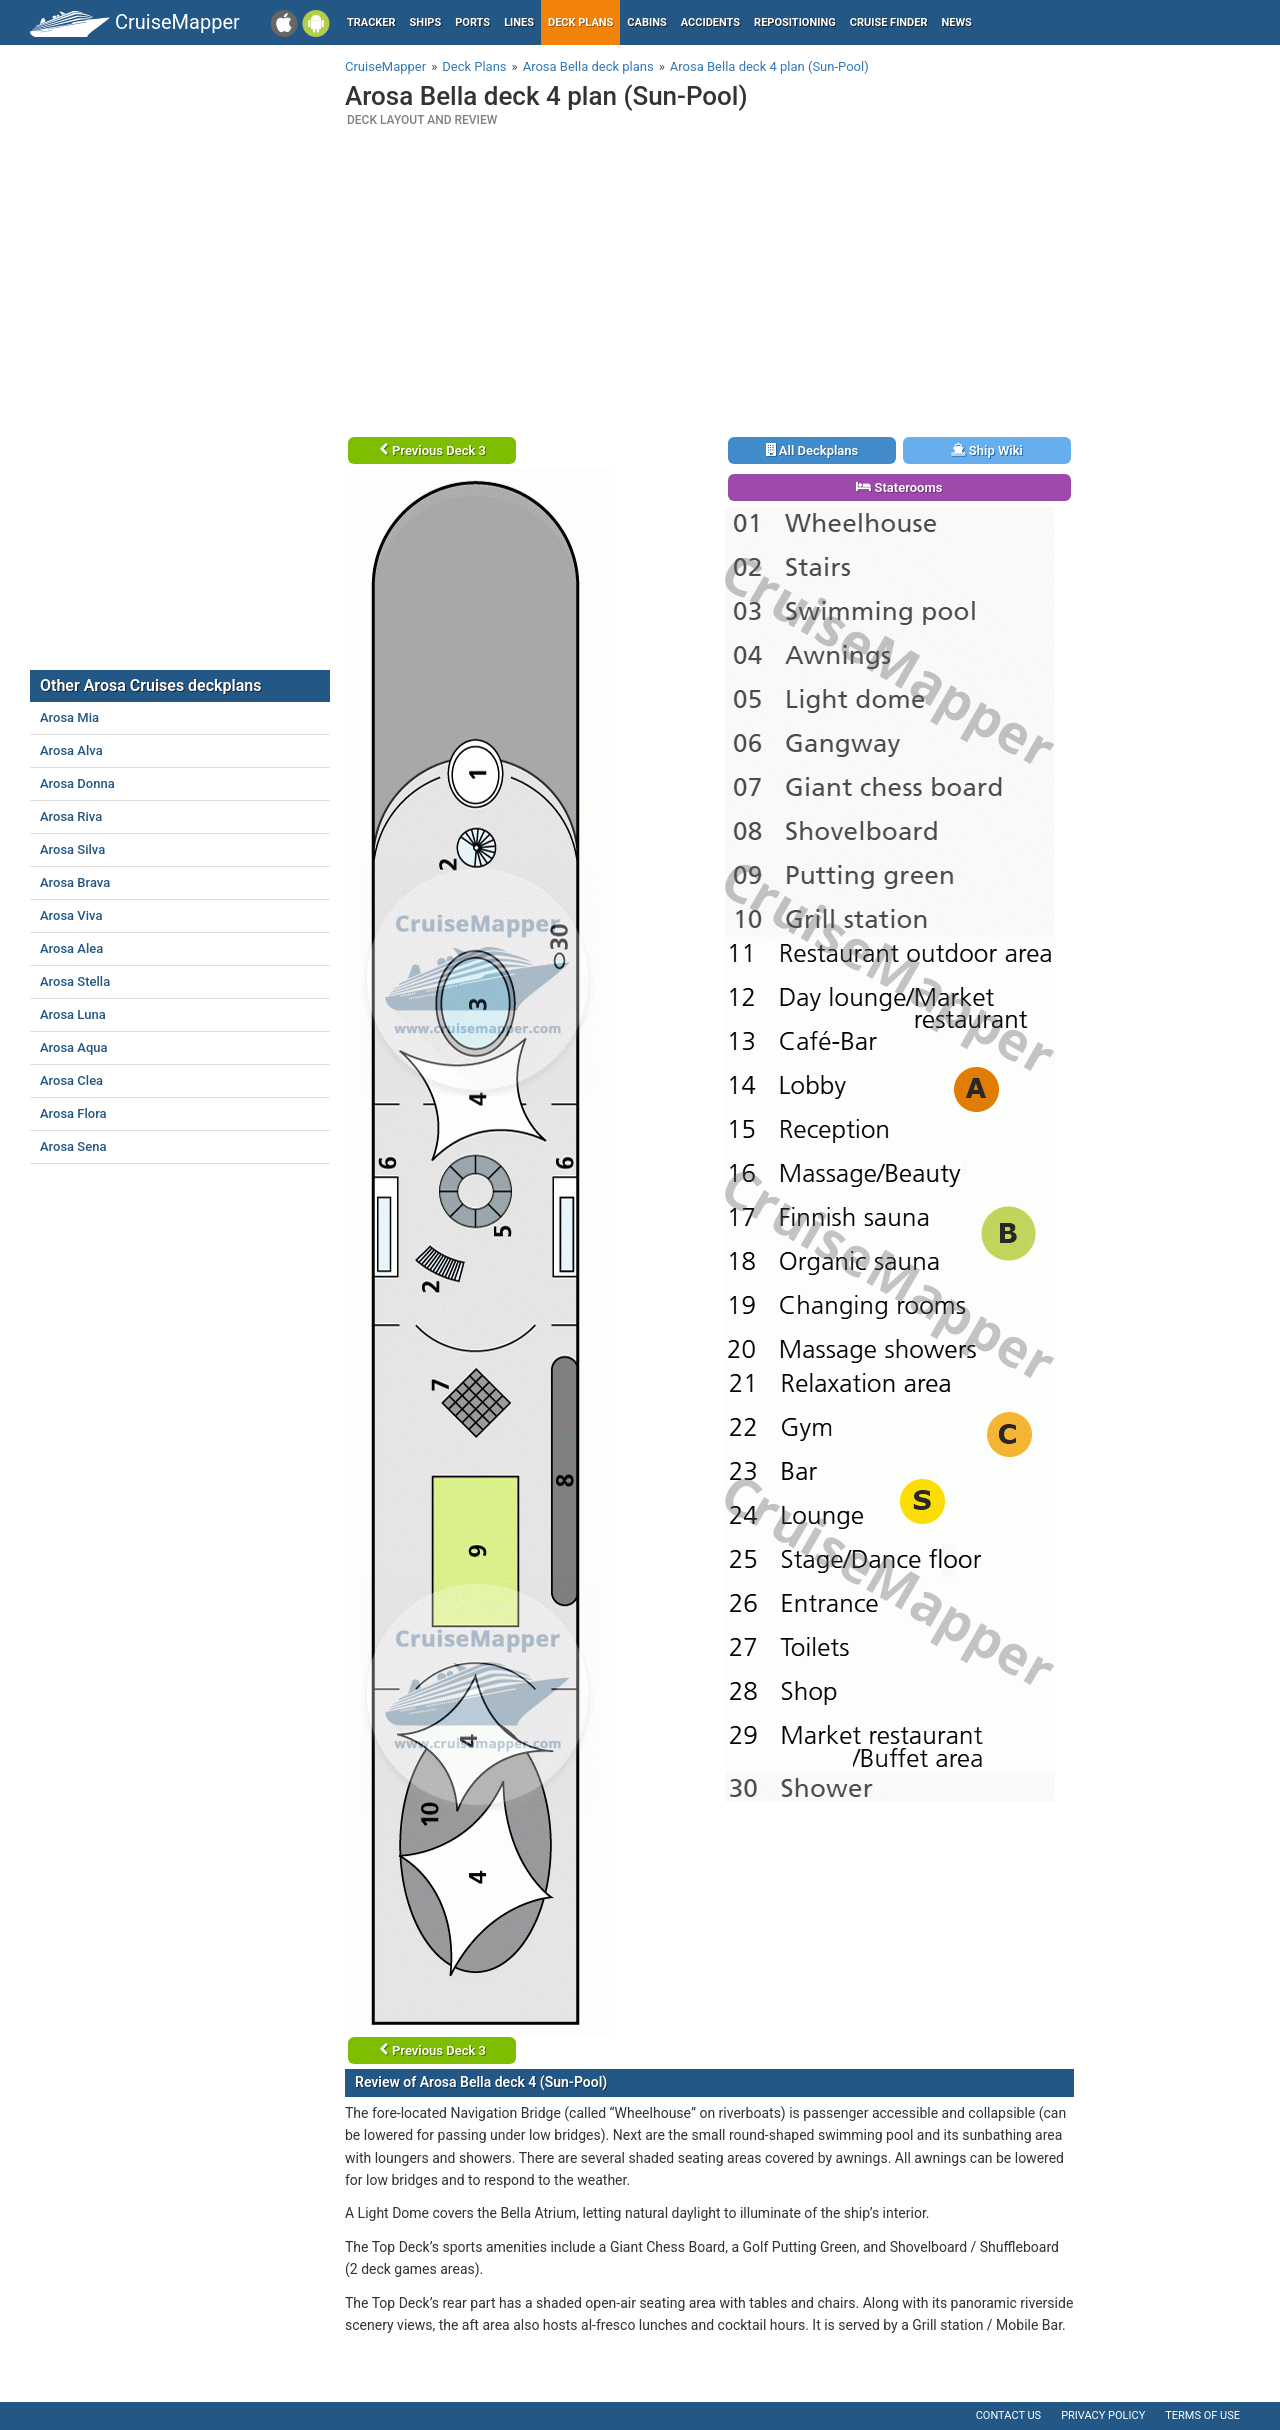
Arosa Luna (73, 1014)
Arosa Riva (71, 816)
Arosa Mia (69, 717)
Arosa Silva (72, 849)
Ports (472, 22)
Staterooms (899, 487)
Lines (519, 22)
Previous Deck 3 (432, 450)
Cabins (646, 22)
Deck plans (580, 22)
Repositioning (795, 22)
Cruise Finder (889, 22)
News (957, 22)
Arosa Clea (71, 1080)
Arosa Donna (77, 783)
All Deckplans (812, 450)
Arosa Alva (71, 750)
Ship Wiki (987, 450)
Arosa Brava (75, 882)
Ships (426, 22)
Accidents (710, 22)
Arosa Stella (75, 981)
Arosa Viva (71, 915)
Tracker (371, 22)
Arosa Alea (71, 948)
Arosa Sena (73, 1146)
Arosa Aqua (74, 1047)
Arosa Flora (73, 1113)
